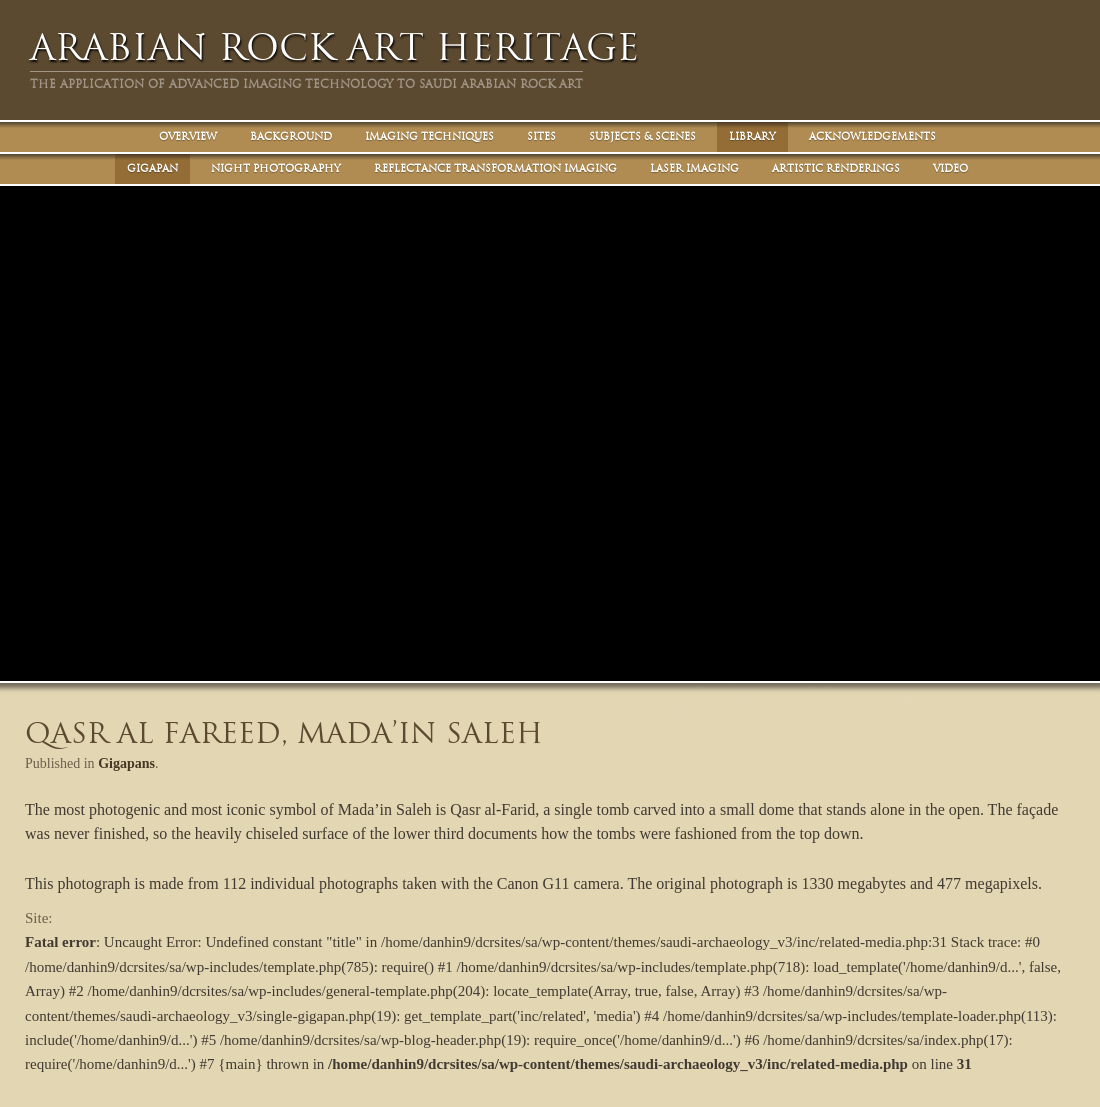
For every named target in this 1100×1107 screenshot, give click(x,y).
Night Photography (276, 168)
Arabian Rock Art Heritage (334, 47)
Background (291, 136)
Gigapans (126, 763)
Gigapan (152, 168)
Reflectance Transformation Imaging (495, 168)
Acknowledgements (872, 136)
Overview (188, 136)
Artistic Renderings (836, 168)
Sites (541, 136)
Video (950, 168)
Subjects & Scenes (642, 136)
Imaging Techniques (429, 136)
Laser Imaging (694, 168)
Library (752, 136)
